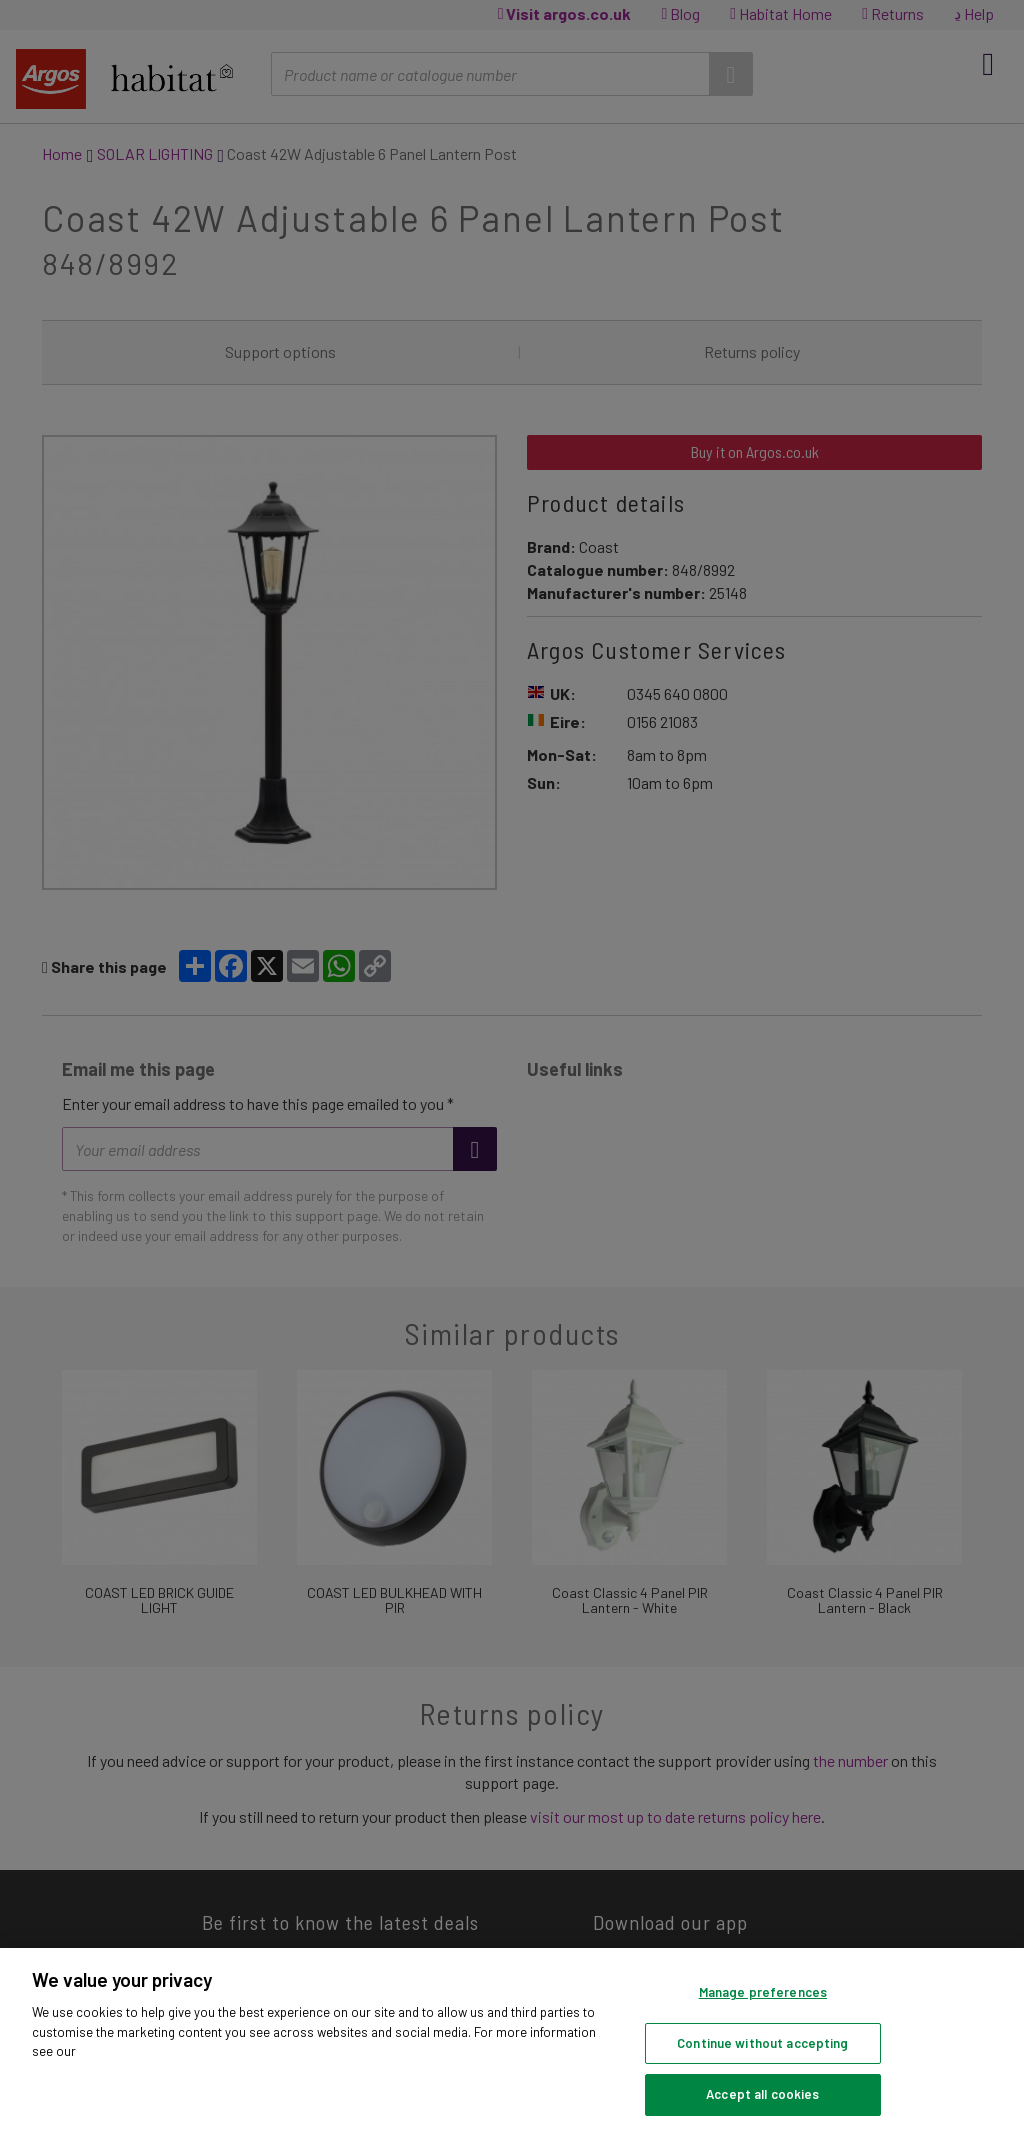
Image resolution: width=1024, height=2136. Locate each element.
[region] (512, 2042)
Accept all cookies (762, 2094)
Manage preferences (763, 1992)
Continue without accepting (762, 2043)
